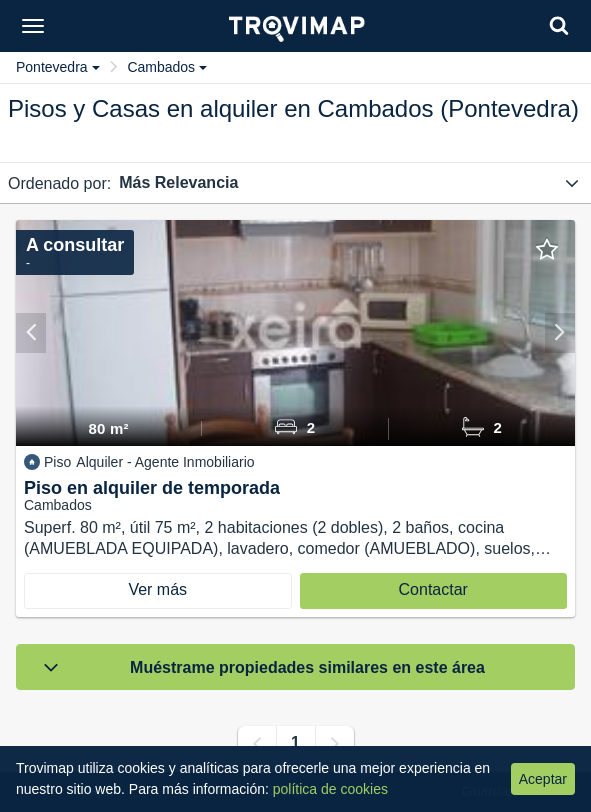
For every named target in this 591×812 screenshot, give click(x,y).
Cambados (167, 67)
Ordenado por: (59, 183)
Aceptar (543, 779)
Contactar (433, 589)
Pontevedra (58, 67)
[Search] (559, 25)
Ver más (157, 589)
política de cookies (330, 789)
